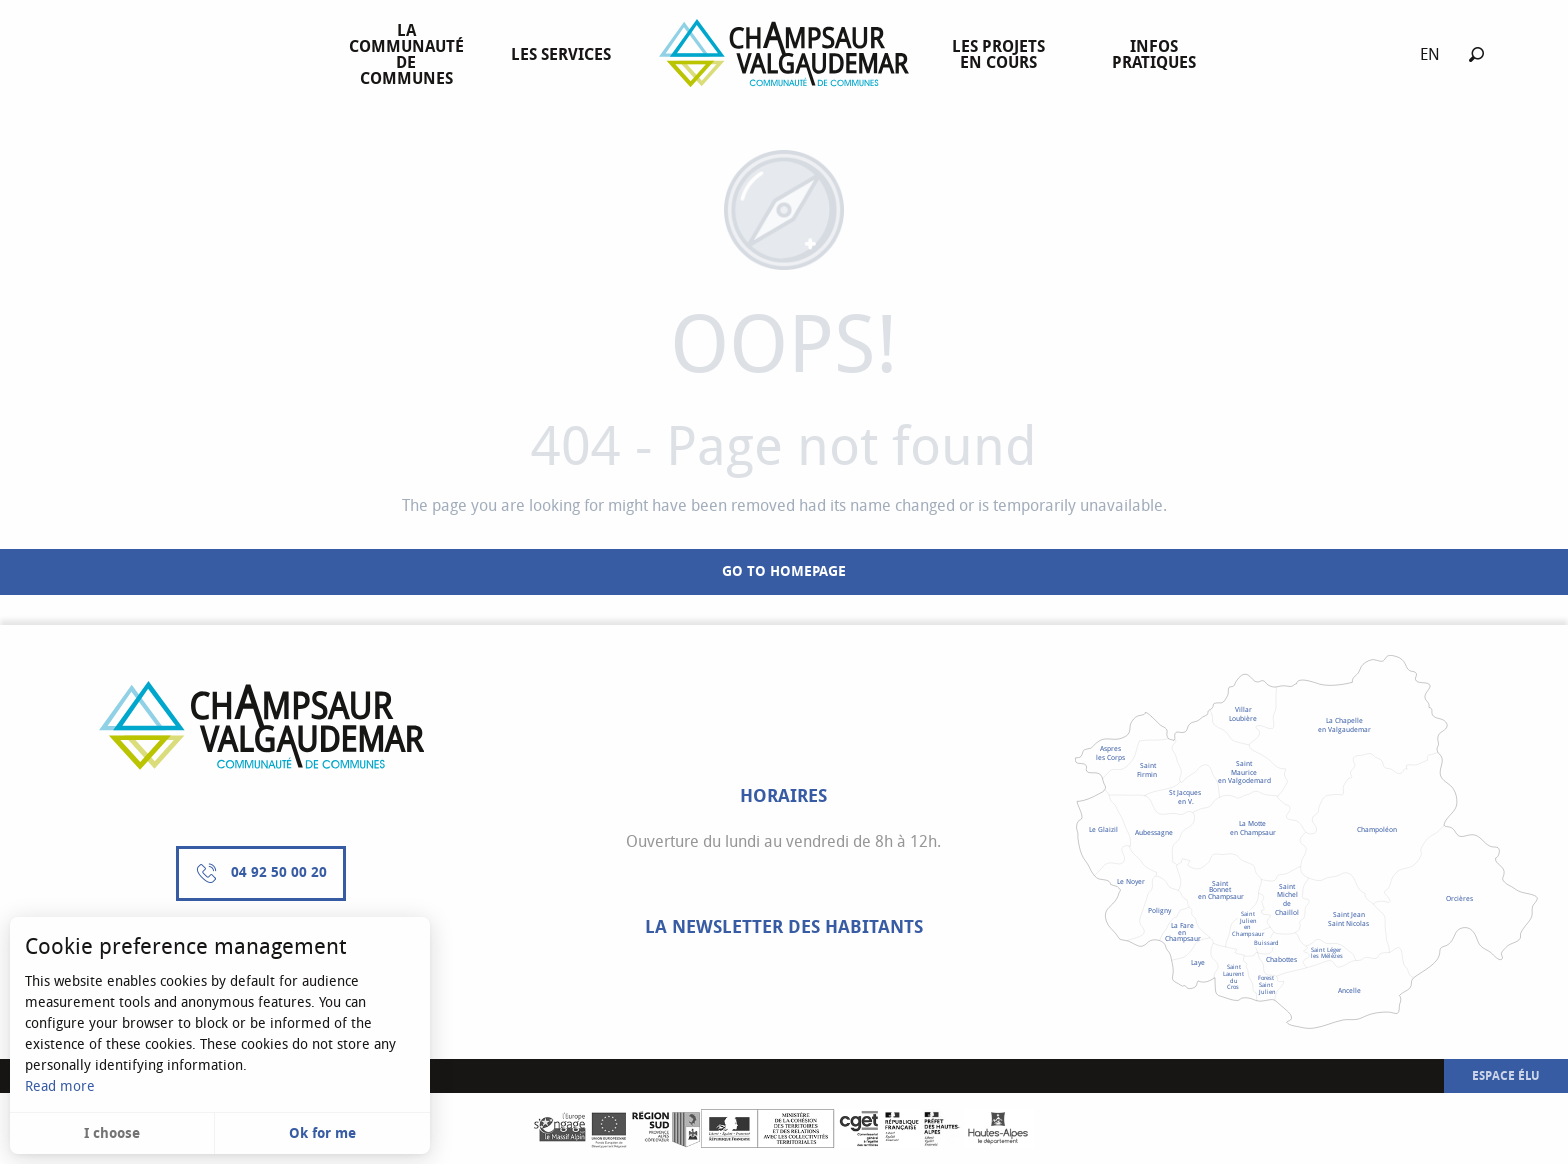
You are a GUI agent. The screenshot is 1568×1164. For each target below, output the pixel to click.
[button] (1476, 54)
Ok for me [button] (322, 1133)
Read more (60, 1086)
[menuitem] (410, 55)
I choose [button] (112, 1133)
